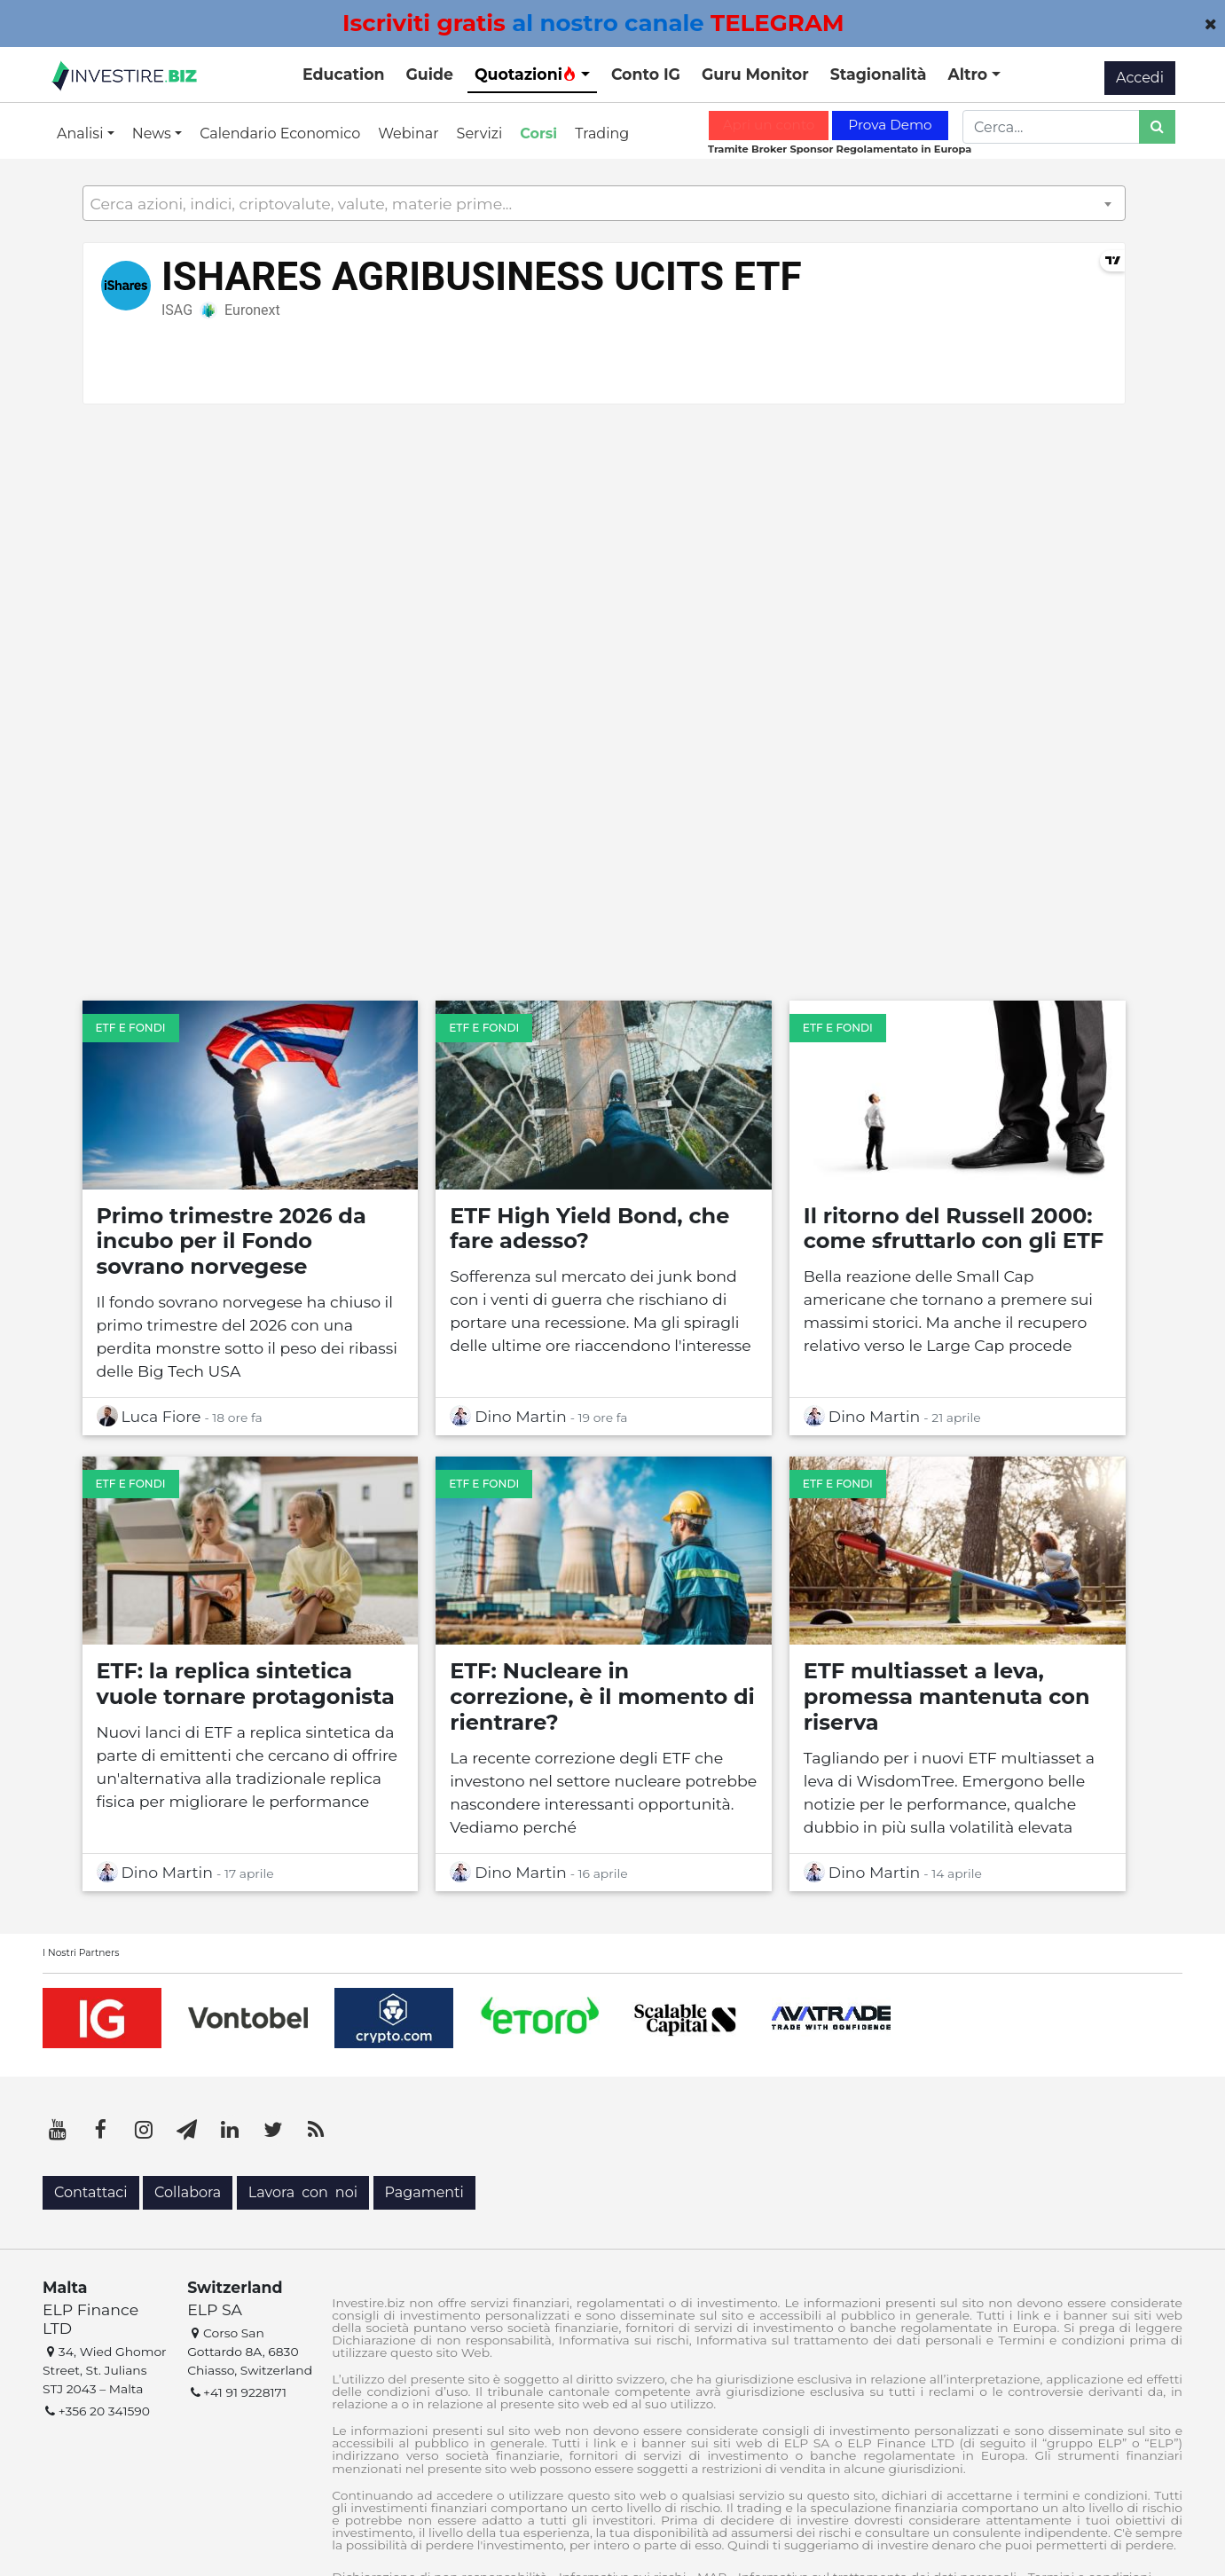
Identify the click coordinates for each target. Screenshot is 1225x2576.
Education (343, 74)
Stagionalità (878, 74)
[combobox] (604, 203)
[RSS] (316, 2130)
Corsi (538, 133)
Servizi (480, 133)
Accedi (1140, 77)
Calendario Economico (280, 133)
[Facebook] (101, 2130)
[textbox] (604, 204)
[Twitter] (273, 2130)
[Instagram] (143, 2130)
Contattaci (91, 2192)
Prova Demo (889, 124)
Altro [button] (969, 74)
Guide (429, 74)
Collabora (187, 2192)
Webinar (408, 133)
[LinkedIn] (229, 2130)
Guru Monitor (755, 74)
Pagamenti (424, 2192)
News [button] (153, 133)
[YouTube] (57, 2130)
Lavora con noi (302, 2192)
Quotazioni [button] (526, 74)
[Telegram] (187, 2130)
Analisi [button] (82, 133)
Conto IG (645, 74)
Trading (602, 133)
